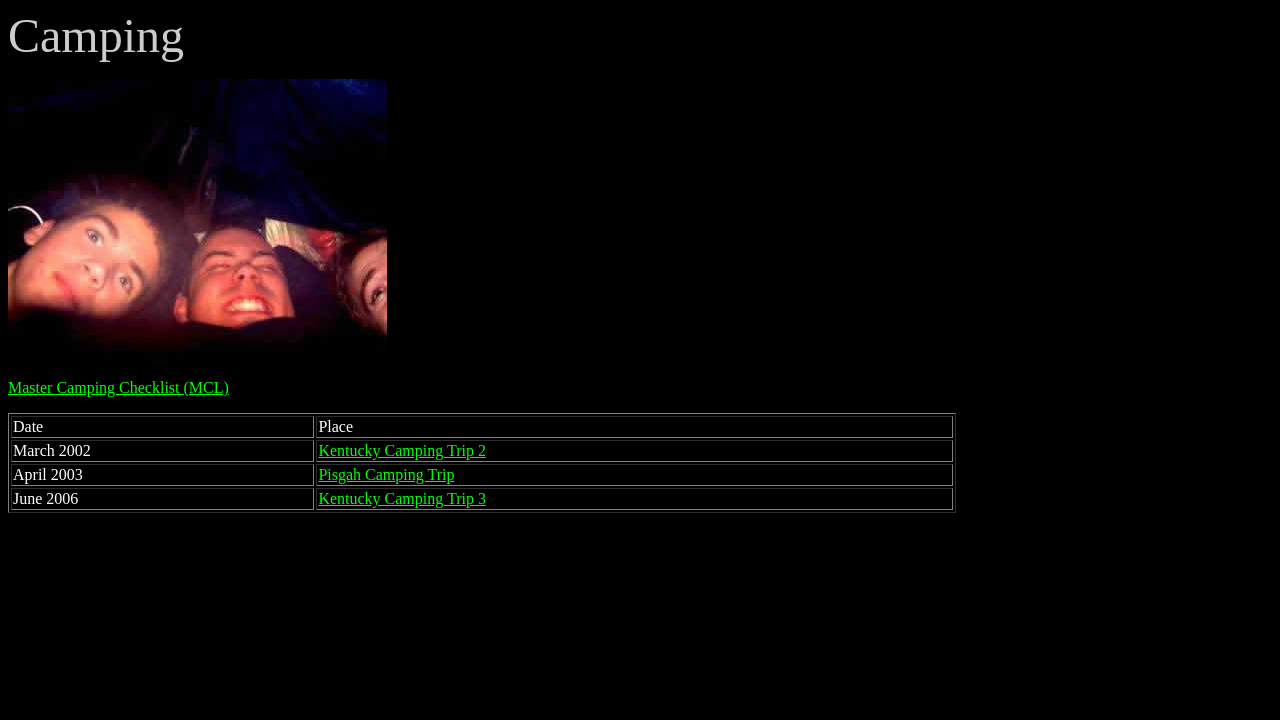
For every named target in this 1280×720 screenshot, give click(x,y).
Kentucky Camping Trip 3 (402, 498)
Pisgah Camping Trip (386, 474)
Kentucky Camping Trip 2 (402, 450)
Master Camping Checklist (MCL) (118, 387)
